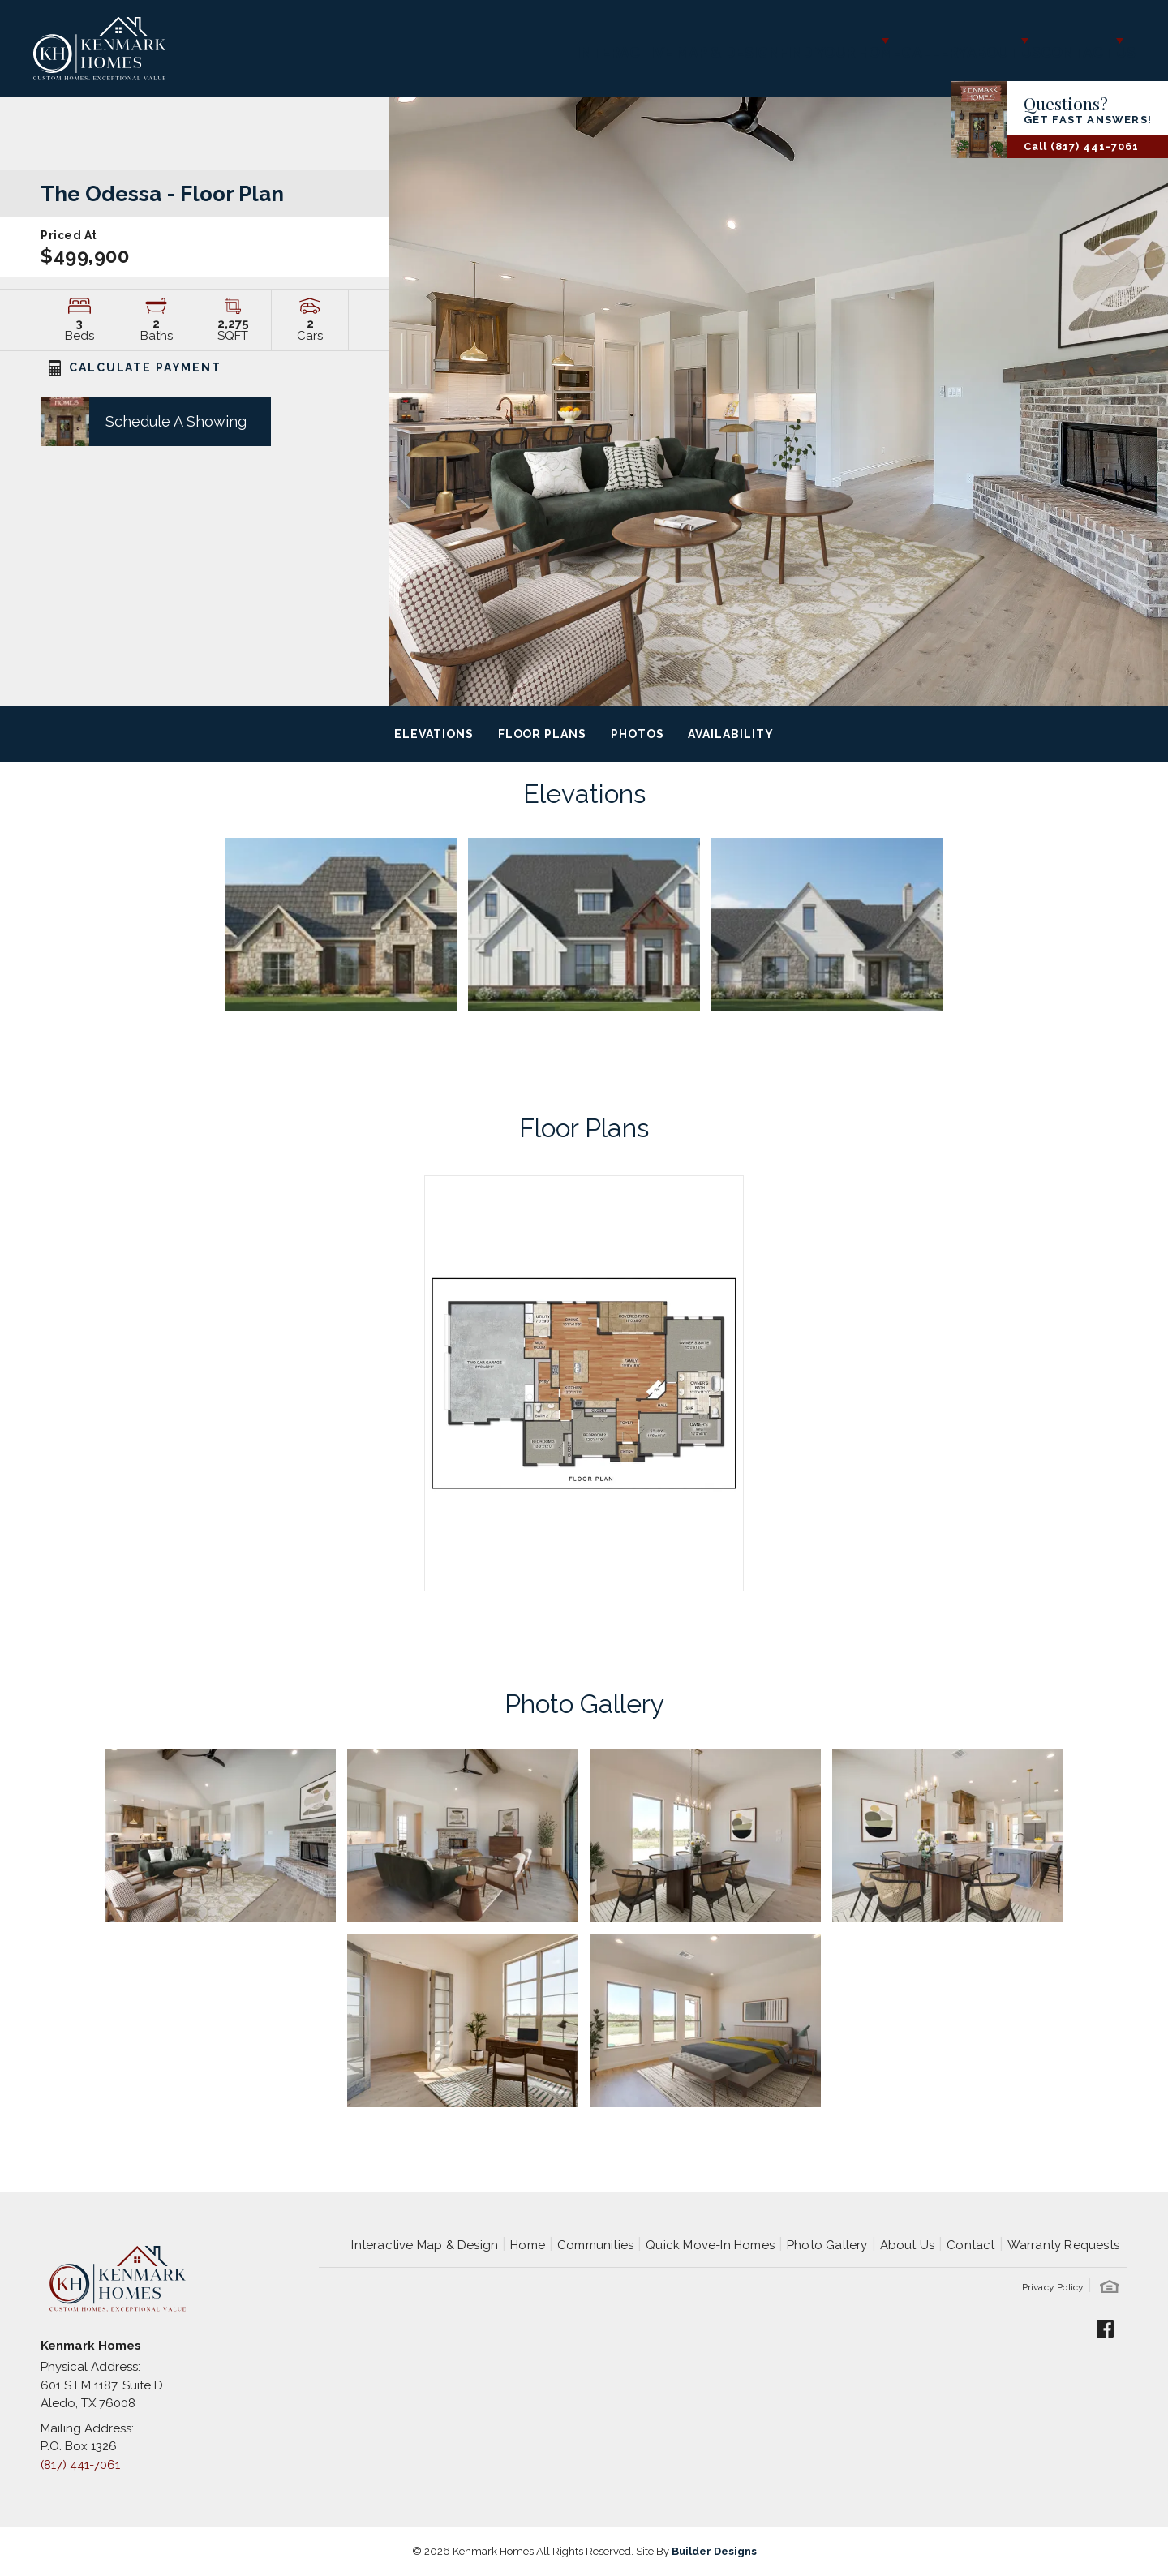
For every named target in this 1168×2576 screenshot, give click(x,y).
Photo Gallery (827, 2245)
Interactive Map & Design (555, 40)
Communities (595, 2245)
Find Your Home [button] (734, 40)
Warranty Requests (1063, 2245)
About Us (907, 2245)
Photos (637, 734)
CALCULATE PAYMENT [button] (135, 367)
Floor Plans (542, 734)
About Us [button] (949, 40)
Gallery (858, 40)
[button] (135, 421)
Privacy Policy (1053, 2287)
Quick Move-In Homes (710, 2245)
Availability (730, 734)
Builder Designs (714, 2551)
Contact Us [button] (1066, 40)
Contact (970, 2245)
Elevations (433, 734)
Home (527, 2245)
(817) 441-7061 (80, 2465)
